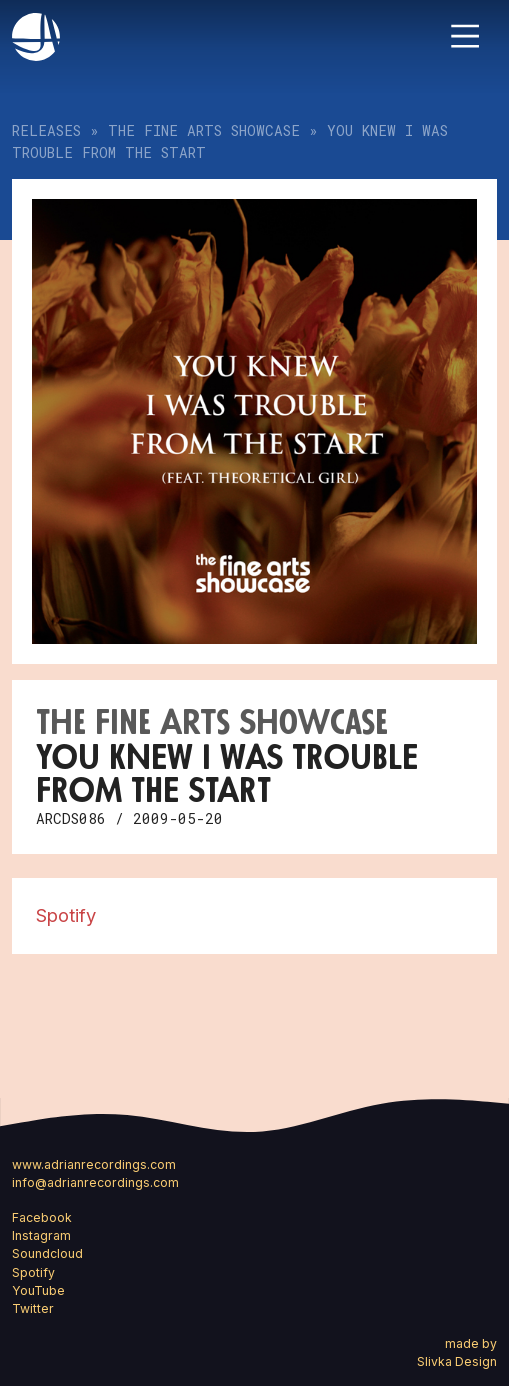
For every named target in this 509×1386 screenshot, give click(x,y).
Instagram (41, 1235)
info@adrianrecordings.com (95, 1182)
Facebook (42, 1217)
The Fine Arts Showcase (204, 130)
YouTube (38, 1290)
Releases (46, 130)
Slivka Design (457, 1361)
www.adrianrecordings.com (94, 1164)
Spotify (66, 915)
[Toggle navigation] (465, 36)
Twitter (33, 1308)
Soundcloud (47, 1253)
